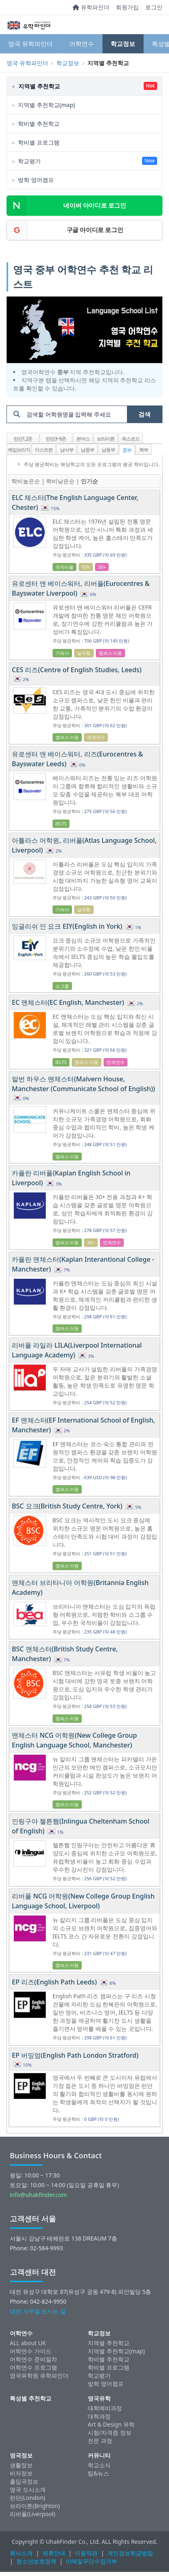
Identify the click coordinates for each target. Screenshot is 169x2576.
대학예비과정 (105, 2408)
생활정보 (21, 2465)
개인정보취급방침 (130, 2553)
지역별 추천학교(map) (116, 2351)
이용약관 (86, 2553)
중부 (126, 450)
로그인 (153, 7)
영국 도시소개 (28, 2489)
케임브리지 (19, 449)
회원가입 (127, 7)
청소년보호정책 (36, 2561)
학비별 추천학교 (108, 2359)
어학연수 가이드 (30, 2351)
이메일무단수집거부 (91, 2561)
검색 (144, 414)
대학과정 (99, 2416)
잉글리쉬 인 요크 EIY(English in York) (68, 926)
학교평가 (99, 2375)
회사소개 (21, 2553)
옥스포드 (131, 438)
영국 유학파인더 (30, 43)
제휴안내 (53, 2553)
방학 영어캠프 (106, 2383)
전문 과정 (100, 2440)
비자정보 (21, 2473)
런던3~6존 (56, 438)
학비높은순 (25, 481)
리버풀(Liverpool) (32, 2514)
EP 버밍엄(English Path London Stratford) (75, 2055)
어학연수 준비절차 (33, 2359)
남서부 (66, 449)
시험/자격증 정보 (109, 2432)
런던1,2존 (23, 438)
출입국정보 (24, 2481)
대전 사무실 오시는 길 (38, 2311)
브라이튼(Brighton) (35, 2506)
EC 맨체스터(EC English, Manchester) (69, 1002)
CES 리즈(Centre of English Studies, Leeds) (77, 669)
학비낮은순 (60, 481)
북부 (143, 449)
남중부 (87, 449)
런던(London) (27, 2497)
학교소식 (99, 2465)
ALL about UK (28, 2343)
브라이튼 (106, 438)
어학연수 (81, 43)
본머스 (83, 438)
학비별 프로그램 (108, 2367)
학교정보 (123, 43)
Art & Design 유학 (111, 2424)
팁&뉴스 (98, 2473)
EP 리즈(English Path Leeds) (55, 1981)
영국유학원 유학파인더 (39, 2375)
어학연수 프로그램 (33, 2367)
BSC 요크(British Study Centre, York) (68, 1506)
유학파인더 (91, 7)
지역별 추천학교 (108, 2343)
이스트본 (44, 449)
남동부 (108, 449)
